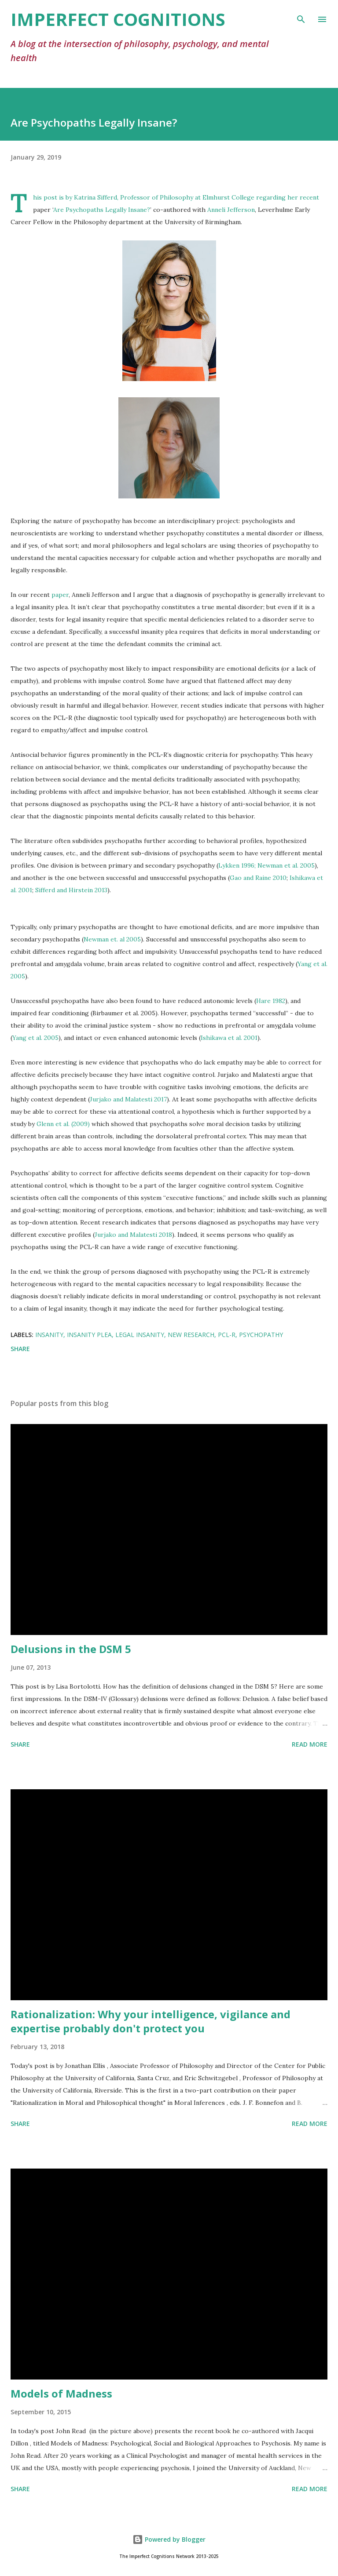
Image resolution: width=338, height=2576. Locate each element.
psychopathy (261, 1334)
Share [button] (20, 1348)
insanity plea (89, 1334)
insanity (49, 1334)
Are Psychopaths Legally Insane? (101, 210)
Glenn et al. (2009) (63, 1124)
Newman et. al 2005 (112, 939)
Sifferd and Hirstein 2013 (71, 890)
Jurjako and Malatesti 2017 (128, 1099)
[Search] (301, 16)
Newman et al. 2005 (286, 865)
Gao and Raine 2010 (258, 878)
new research (191, 1334)
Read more (309, 1744)
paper (60, 595)
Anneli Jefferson (231, 210)
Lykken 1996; (237, 865)
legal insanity (139, 1334)
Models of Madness (61, 2393)
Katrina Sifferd (95, 197)
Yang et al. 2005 (35, 1038)
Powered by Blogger (169, 2539)
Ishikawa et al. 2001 (229, 1038)
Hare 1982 (270, 1001)
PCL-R (226, 1334)
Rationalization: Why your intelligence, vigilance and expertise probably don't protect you (150, 2021)
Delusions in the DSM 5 (71, 1649)
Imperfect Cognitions (118, 19)
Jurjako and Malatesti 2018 (133, 1235)
